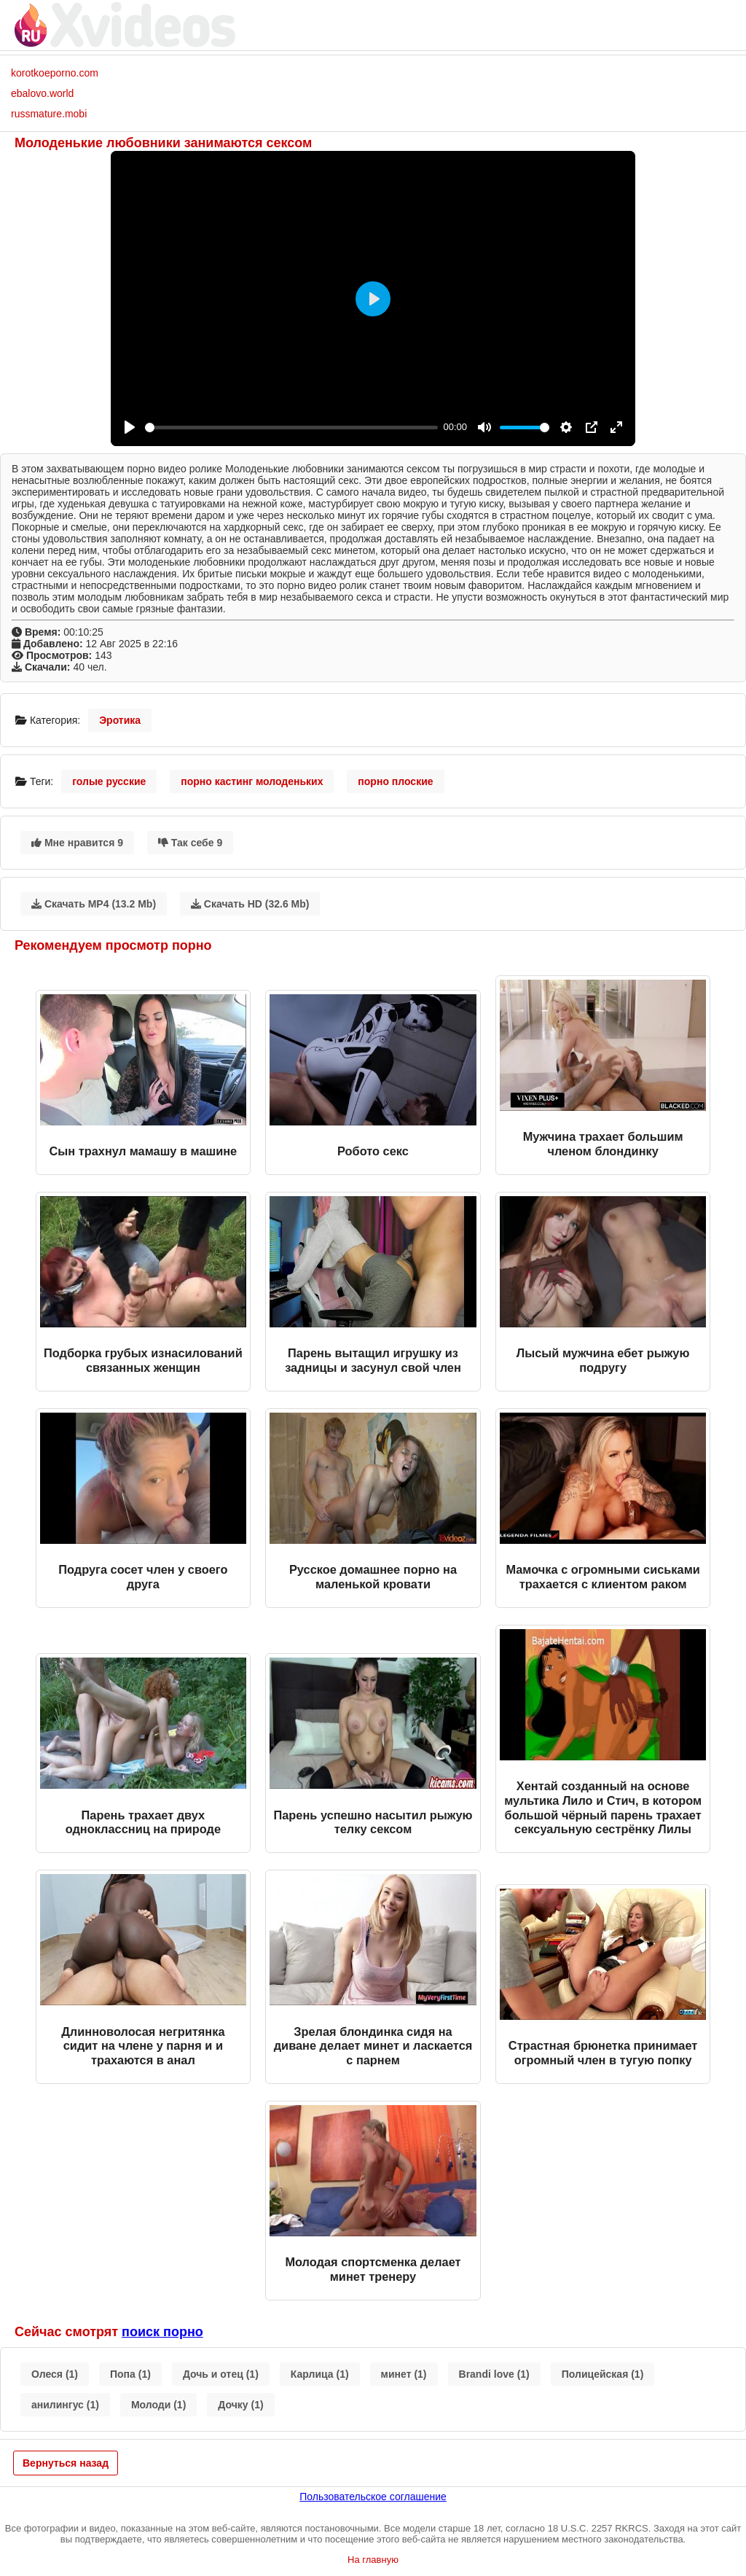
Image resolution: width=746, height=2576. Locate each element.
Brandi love (494, 2374)
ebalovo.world (42, 93)
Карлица (320, 2374)
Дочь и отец (221, 2374)
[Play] (129, 427)
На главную (373, 2559)
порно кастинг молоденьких (252, 781)
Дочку (240, 2405)
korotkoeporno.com (54, 73)
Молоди (158, 2405)
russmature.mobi (49, 114)
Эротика (120, 720)
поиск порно (162, 2332)
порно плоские (395, 781)
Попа (130, 2374)
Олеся (54, 2374)
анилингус (65, 2405)
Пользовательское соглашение (373, 2496)
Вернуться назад (66, 2463)
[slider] (291, 427)
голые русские (109, 781)
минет (404, 2374)
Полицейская (603, 2374)
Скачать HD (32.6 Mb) (250, 904)
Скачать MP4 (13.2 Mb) (93, 904)
